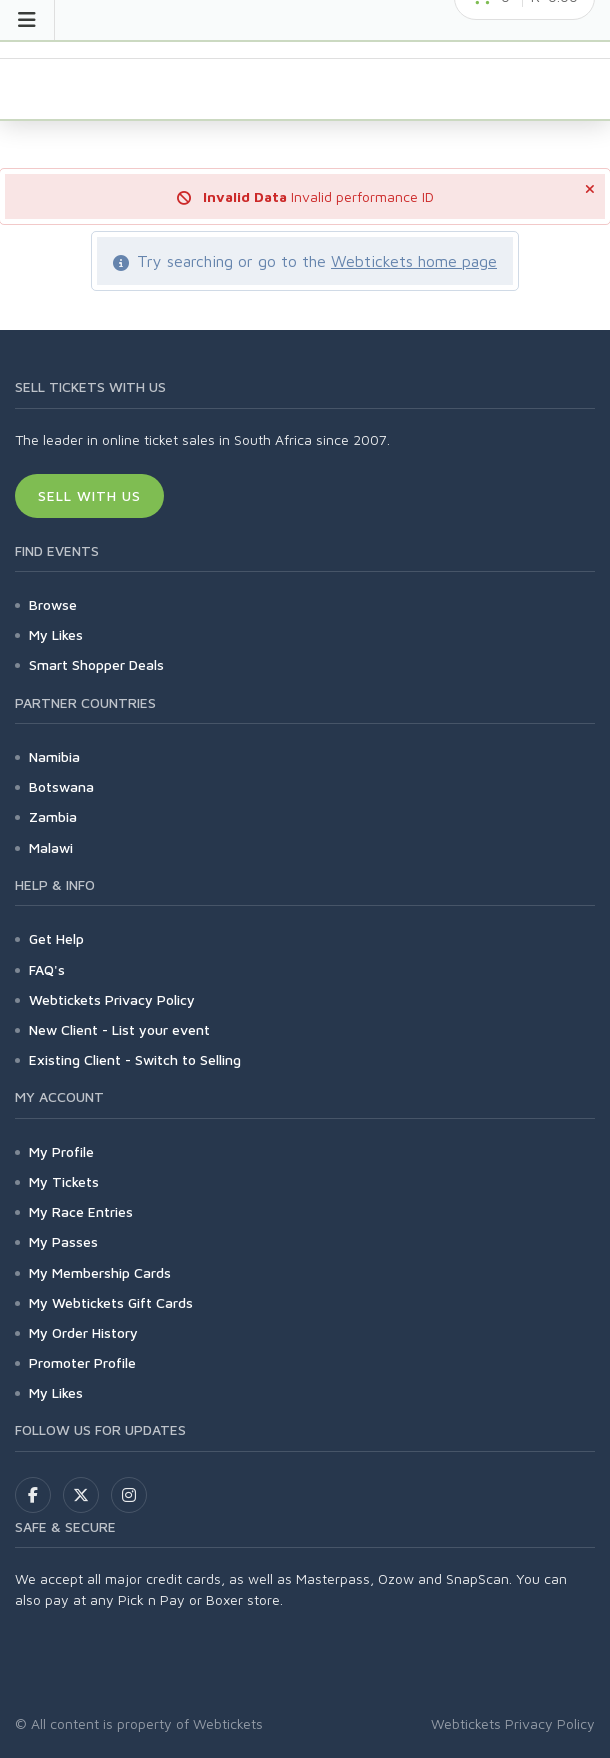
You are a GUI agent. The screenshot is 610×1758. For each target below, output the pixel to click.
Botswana (61, 786)
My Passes (63, 1241)
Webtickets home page (414, 261)
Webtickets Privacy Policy (112, 999)
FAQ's (47, 969)
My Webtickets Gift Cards (111, 1302)
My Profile (61, 1151)
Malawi (51, 847)
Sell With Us (89, 495)
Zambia (53, 816)
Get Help (56, 938)
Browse (53, 604)
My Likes (56, 634)
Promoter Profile (82, 1362)
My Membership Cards (100, 1272)
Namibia (54, 756)
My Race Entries (81, 1211)
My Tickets (64, 1181)
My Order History (83, 1332)
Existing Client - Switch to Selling (135, 1059)
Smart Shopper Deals (96, 664)
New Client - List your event (119, 1029)
